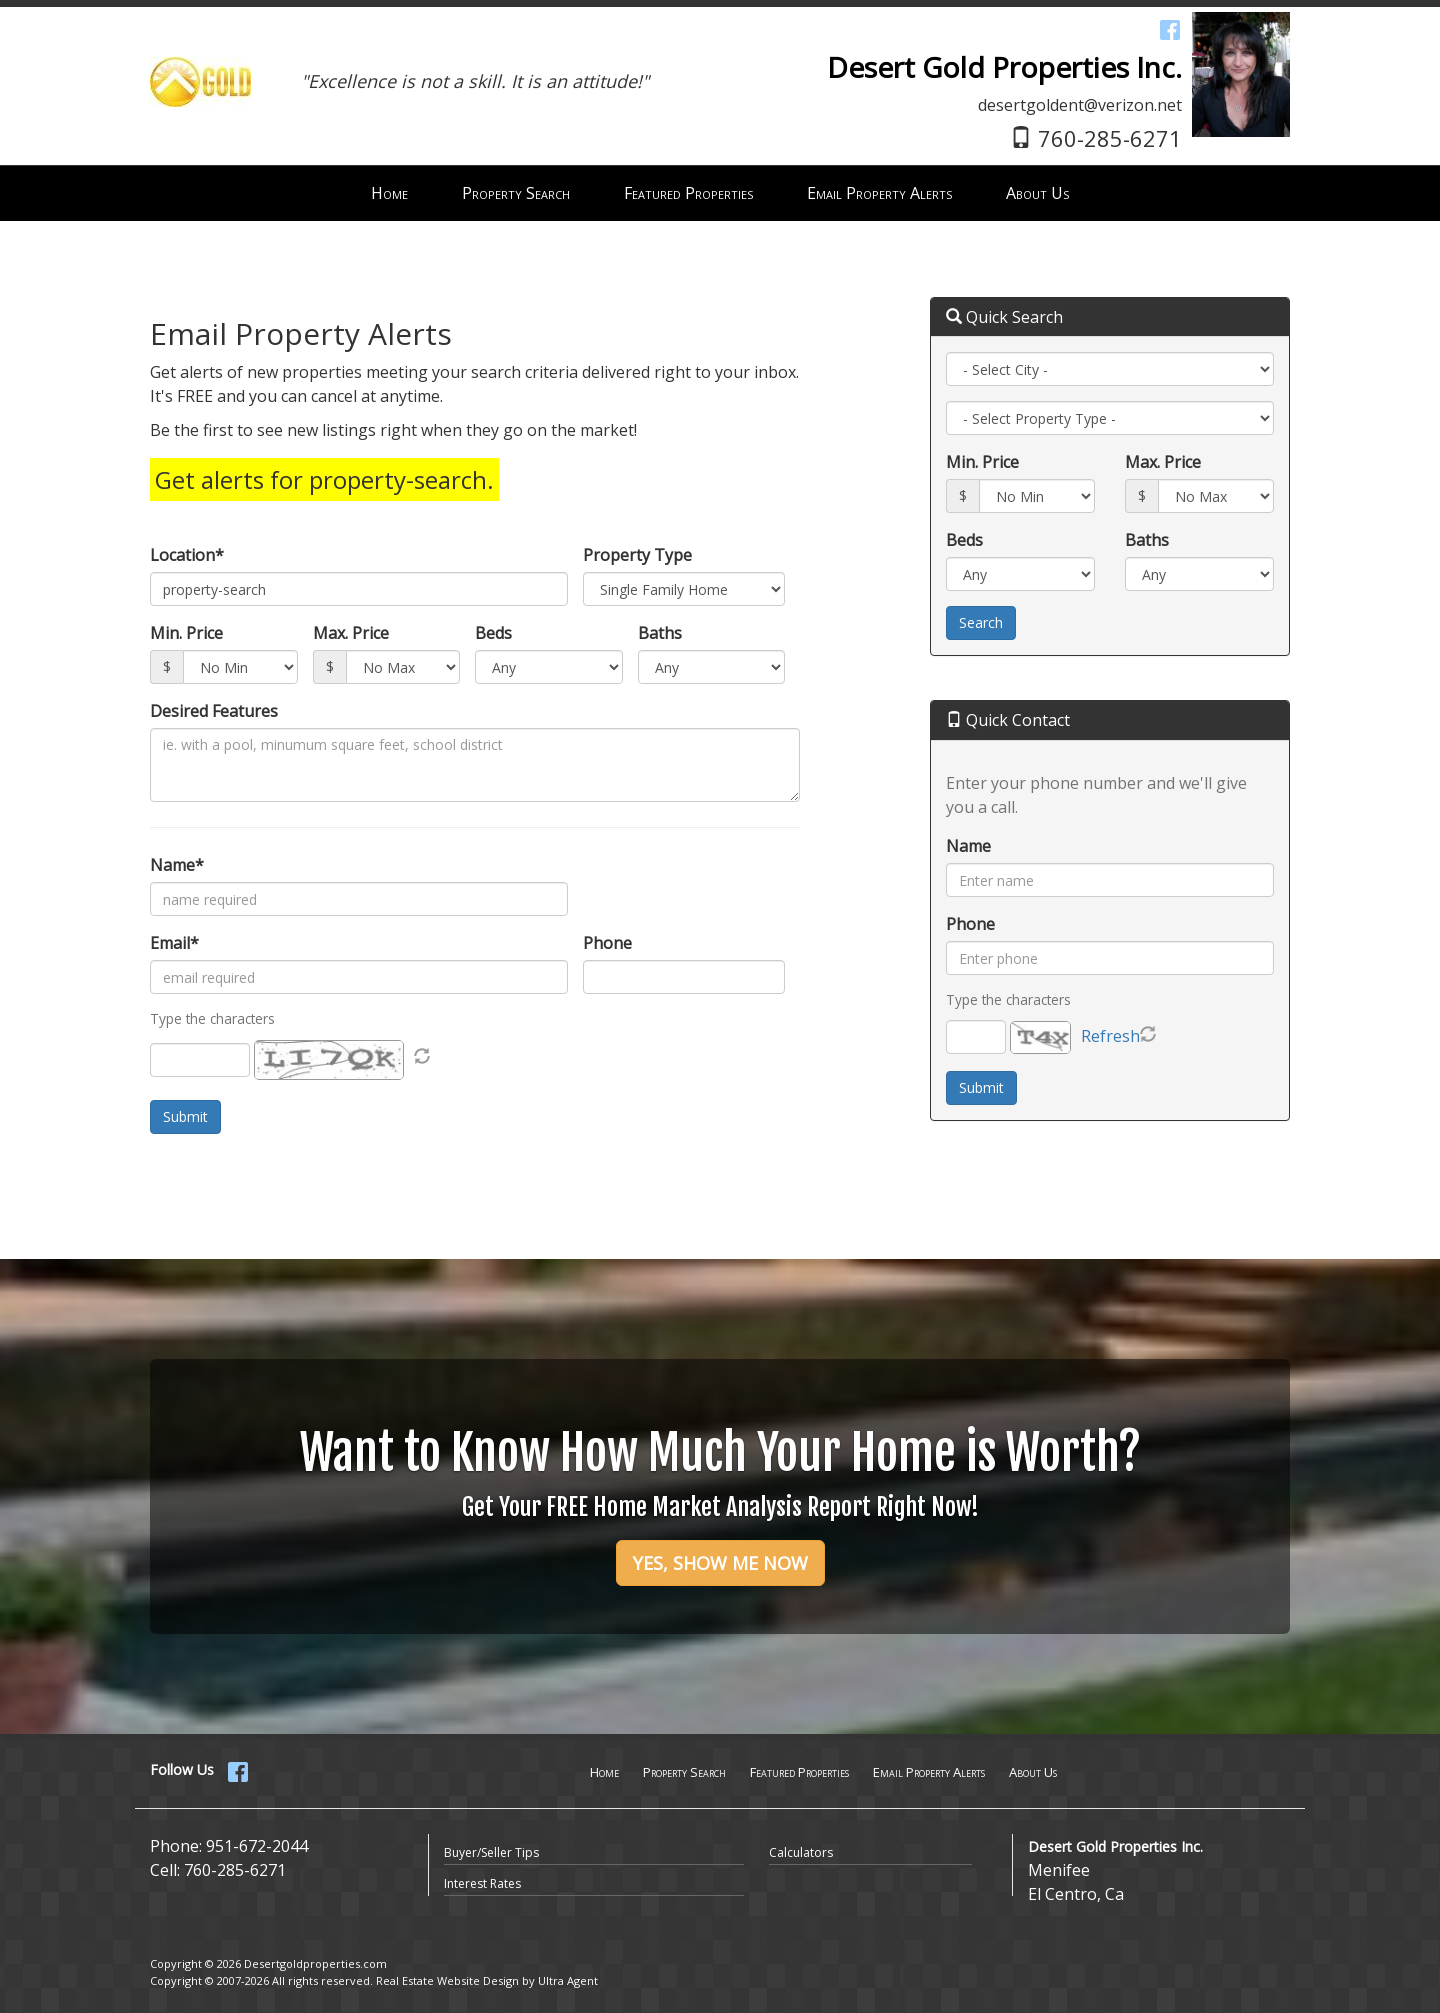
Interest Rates (482, 1883)
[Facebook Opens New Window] (1170, 29)
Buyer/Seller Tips (491, 1852)
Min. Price (186, 633)
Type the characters (1008, 999)
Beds (493, 633)
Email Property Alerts (929, 1772)
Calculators (801, 1852)
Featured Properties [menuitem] (688, 193)
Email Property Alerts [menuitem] (879, 193)
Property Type (637, 555)
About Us (1033, 1772)
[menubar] (720, 193)
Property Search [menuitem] (516, 193)
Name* (177, 865)
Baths (660, 633)
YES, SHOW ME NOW (720, 1563)
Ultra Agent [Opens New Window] (568, 1980)
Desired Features (214, 711)
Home (604, 1772)
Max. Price (351, 633)
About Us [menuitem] (1037, 193)
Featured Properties (799, 1772)
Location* (187, 555)
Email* (174, 943)
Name (968, 846)
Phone (607, 943)
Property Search (684, 1772)
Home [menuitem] (389, 193)
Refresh (1110, 1036)
